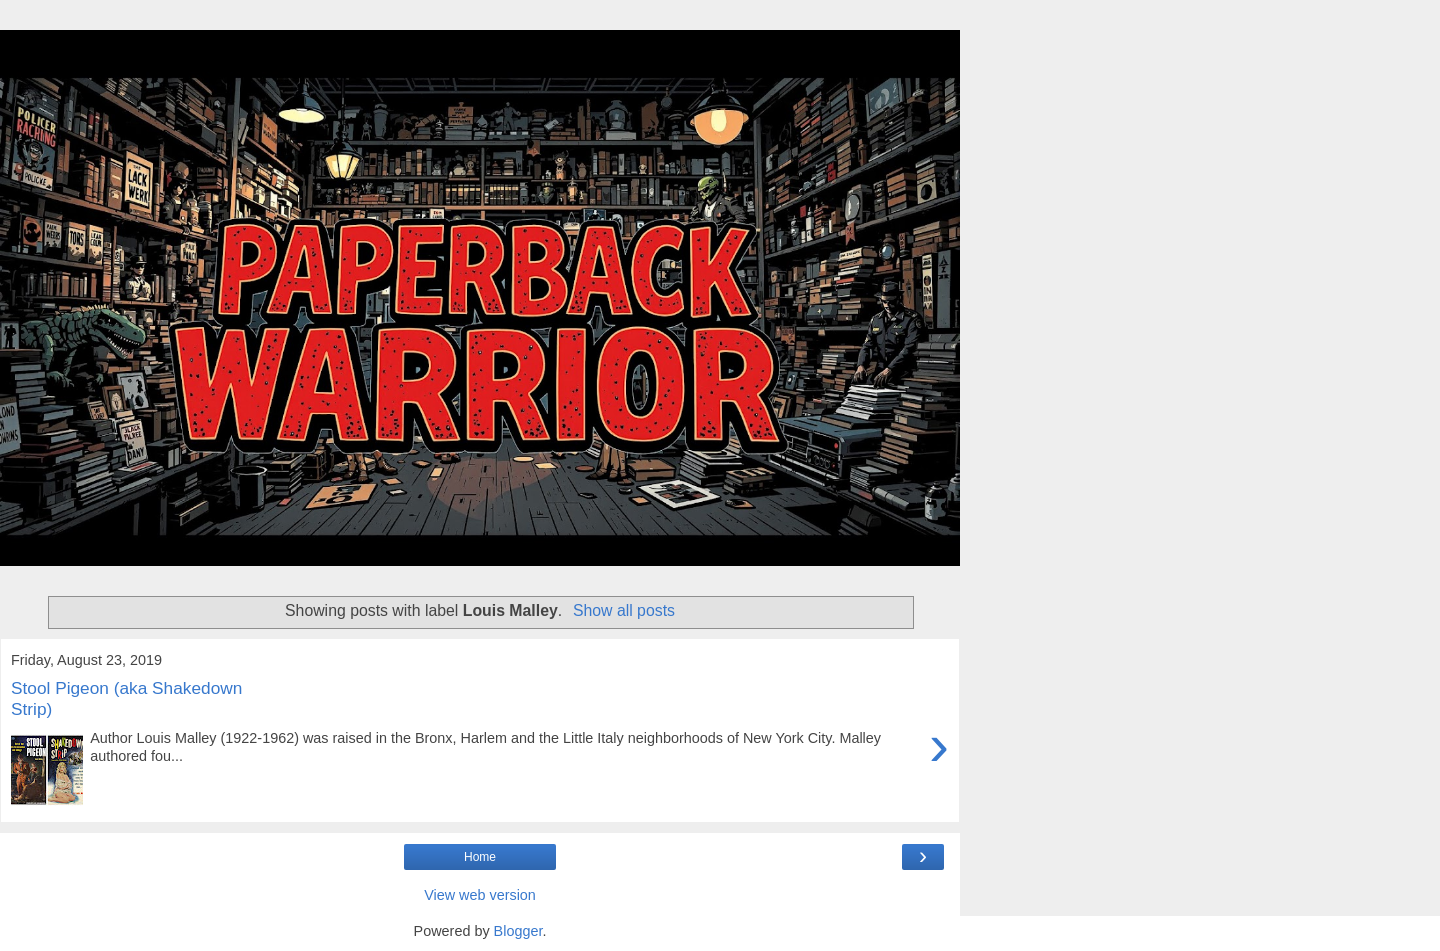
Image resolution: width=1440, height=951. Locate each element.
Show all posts (624, 610)
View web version (480, 895)
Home (480, 857)
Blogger (518, 931)
